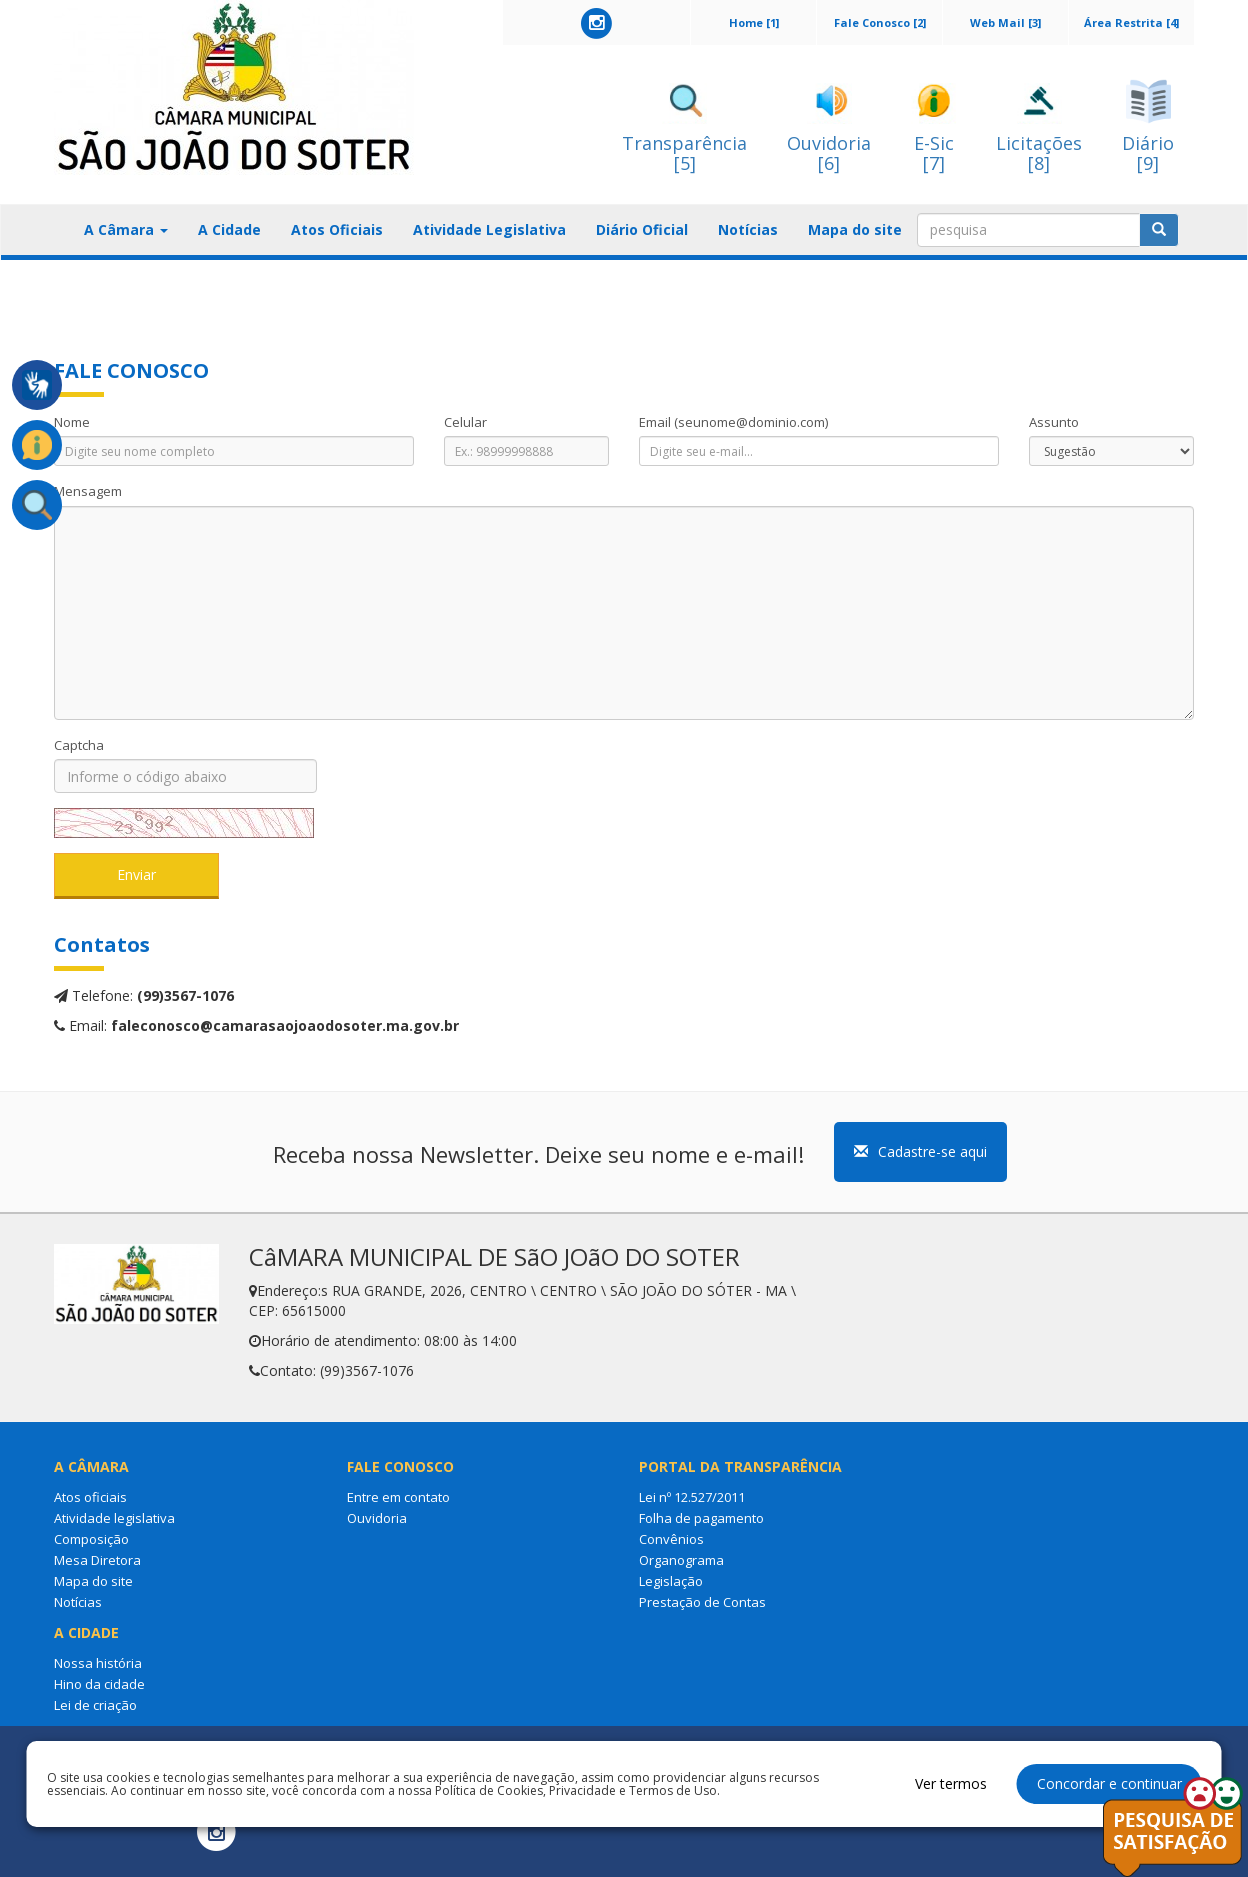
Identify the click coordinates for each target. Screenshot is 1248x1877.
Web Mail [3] (1005, 22)
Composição (91, 1539)
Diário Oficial (642, 229)
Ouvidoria (377, 1518)
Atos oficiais (90, 1497)
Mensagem (88, 491)
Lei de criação (95, 1705)
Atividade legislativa (114, 1518)
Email (733, 422)
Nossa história (98, 1663)
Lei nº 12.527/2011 (692, 1497)
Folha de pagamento (701, 1518)
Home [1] (754, 22)
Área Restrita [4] (1131, 22)
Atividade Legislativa (489, 229)
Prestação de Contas (702, 1602)
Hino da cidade (99, 1684)
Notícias (748, 229)
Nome (72, 422)
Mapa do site (855, 229)
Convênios (671, 1539)
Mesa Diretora (97, 1560)
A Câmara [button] (126, 229)
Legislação (671, 1581)
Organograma (681, 1560)
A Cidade (229, 229)
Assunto (1054, 422)
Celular (465, 422)
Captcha (79, 745)
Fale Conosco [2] (880, 22)
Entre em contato (398, 1497)
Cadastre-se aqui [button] (920, 1151)
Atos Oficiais (337, 229)
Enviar (136, 874)
